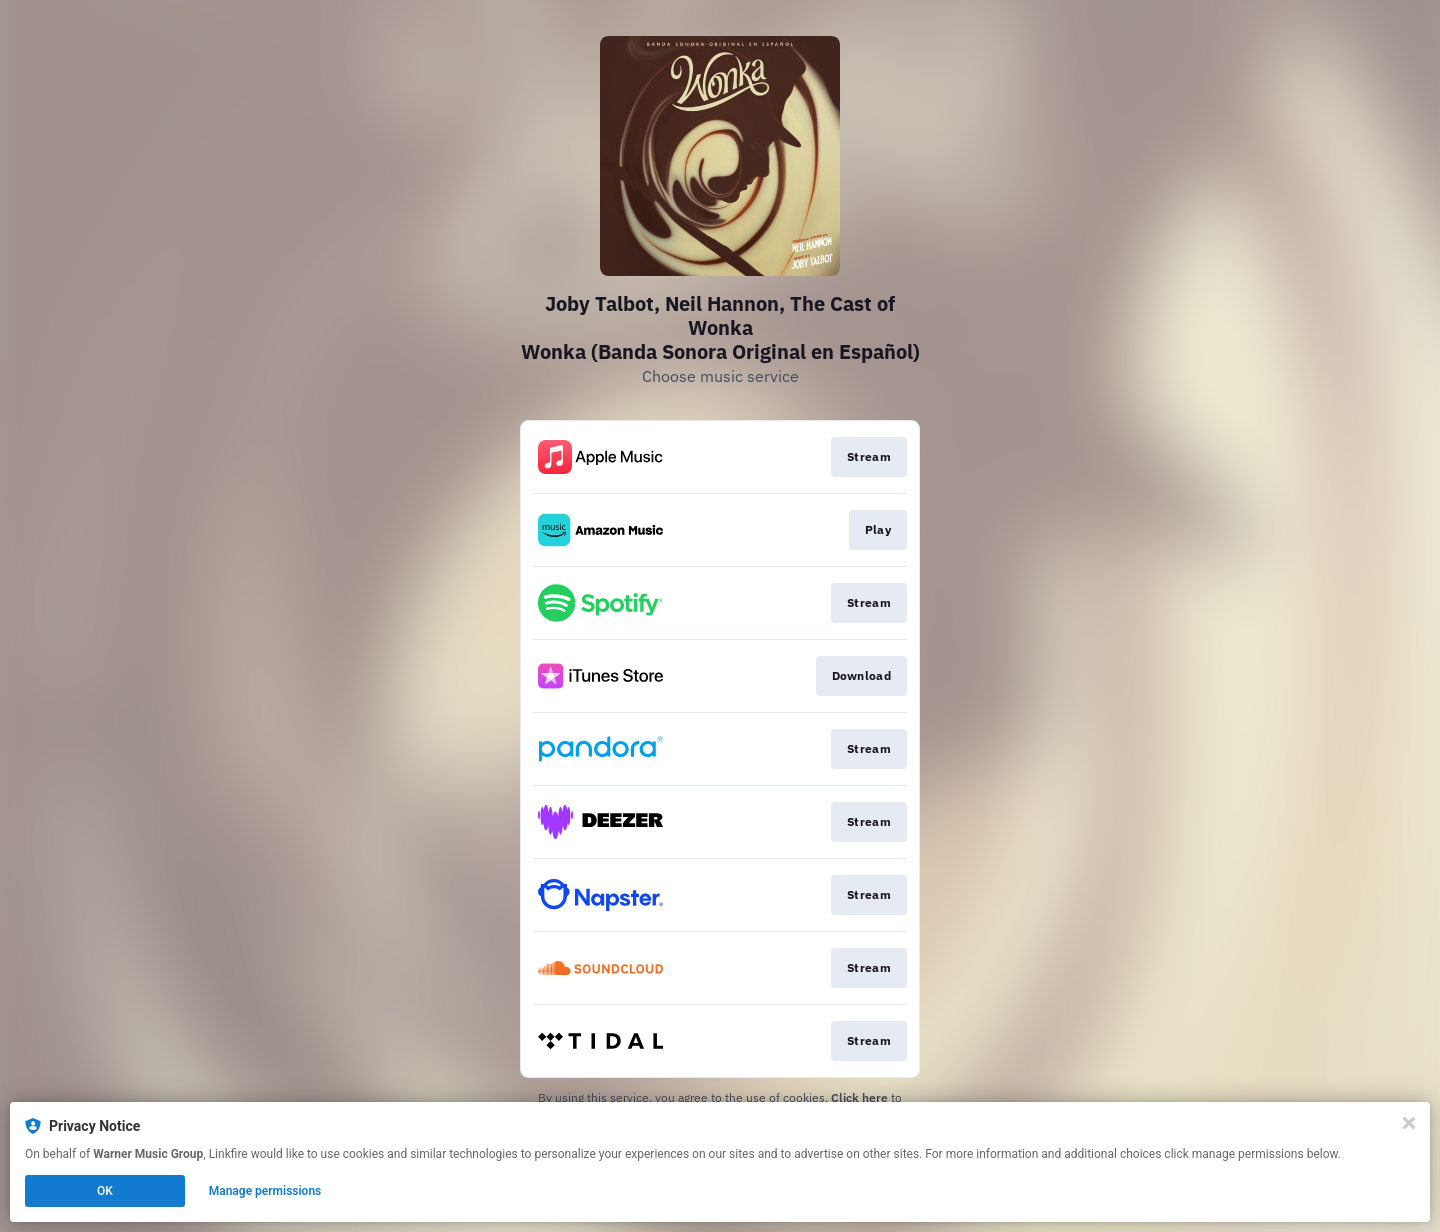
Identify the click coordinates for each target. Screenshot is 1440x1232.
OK (105, 1191)
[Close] (1409, 1123)
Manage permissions (265, 1191)
